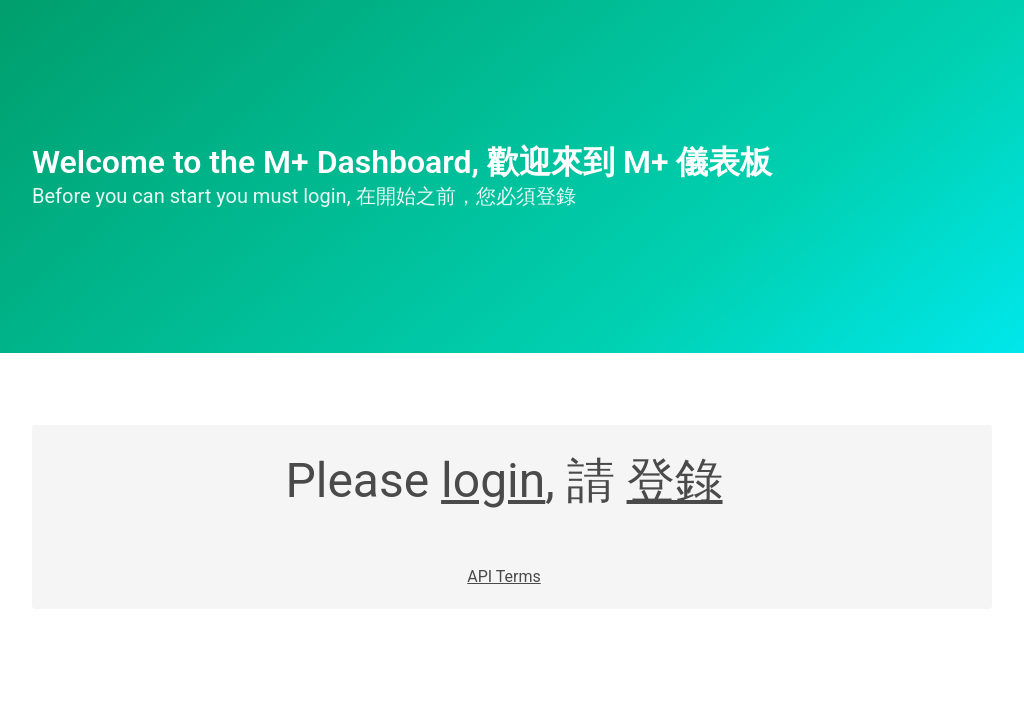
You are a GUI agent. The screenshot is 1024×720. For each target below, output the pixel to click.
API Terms (504, 576)
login (493, 480)
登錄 (675, 480)
